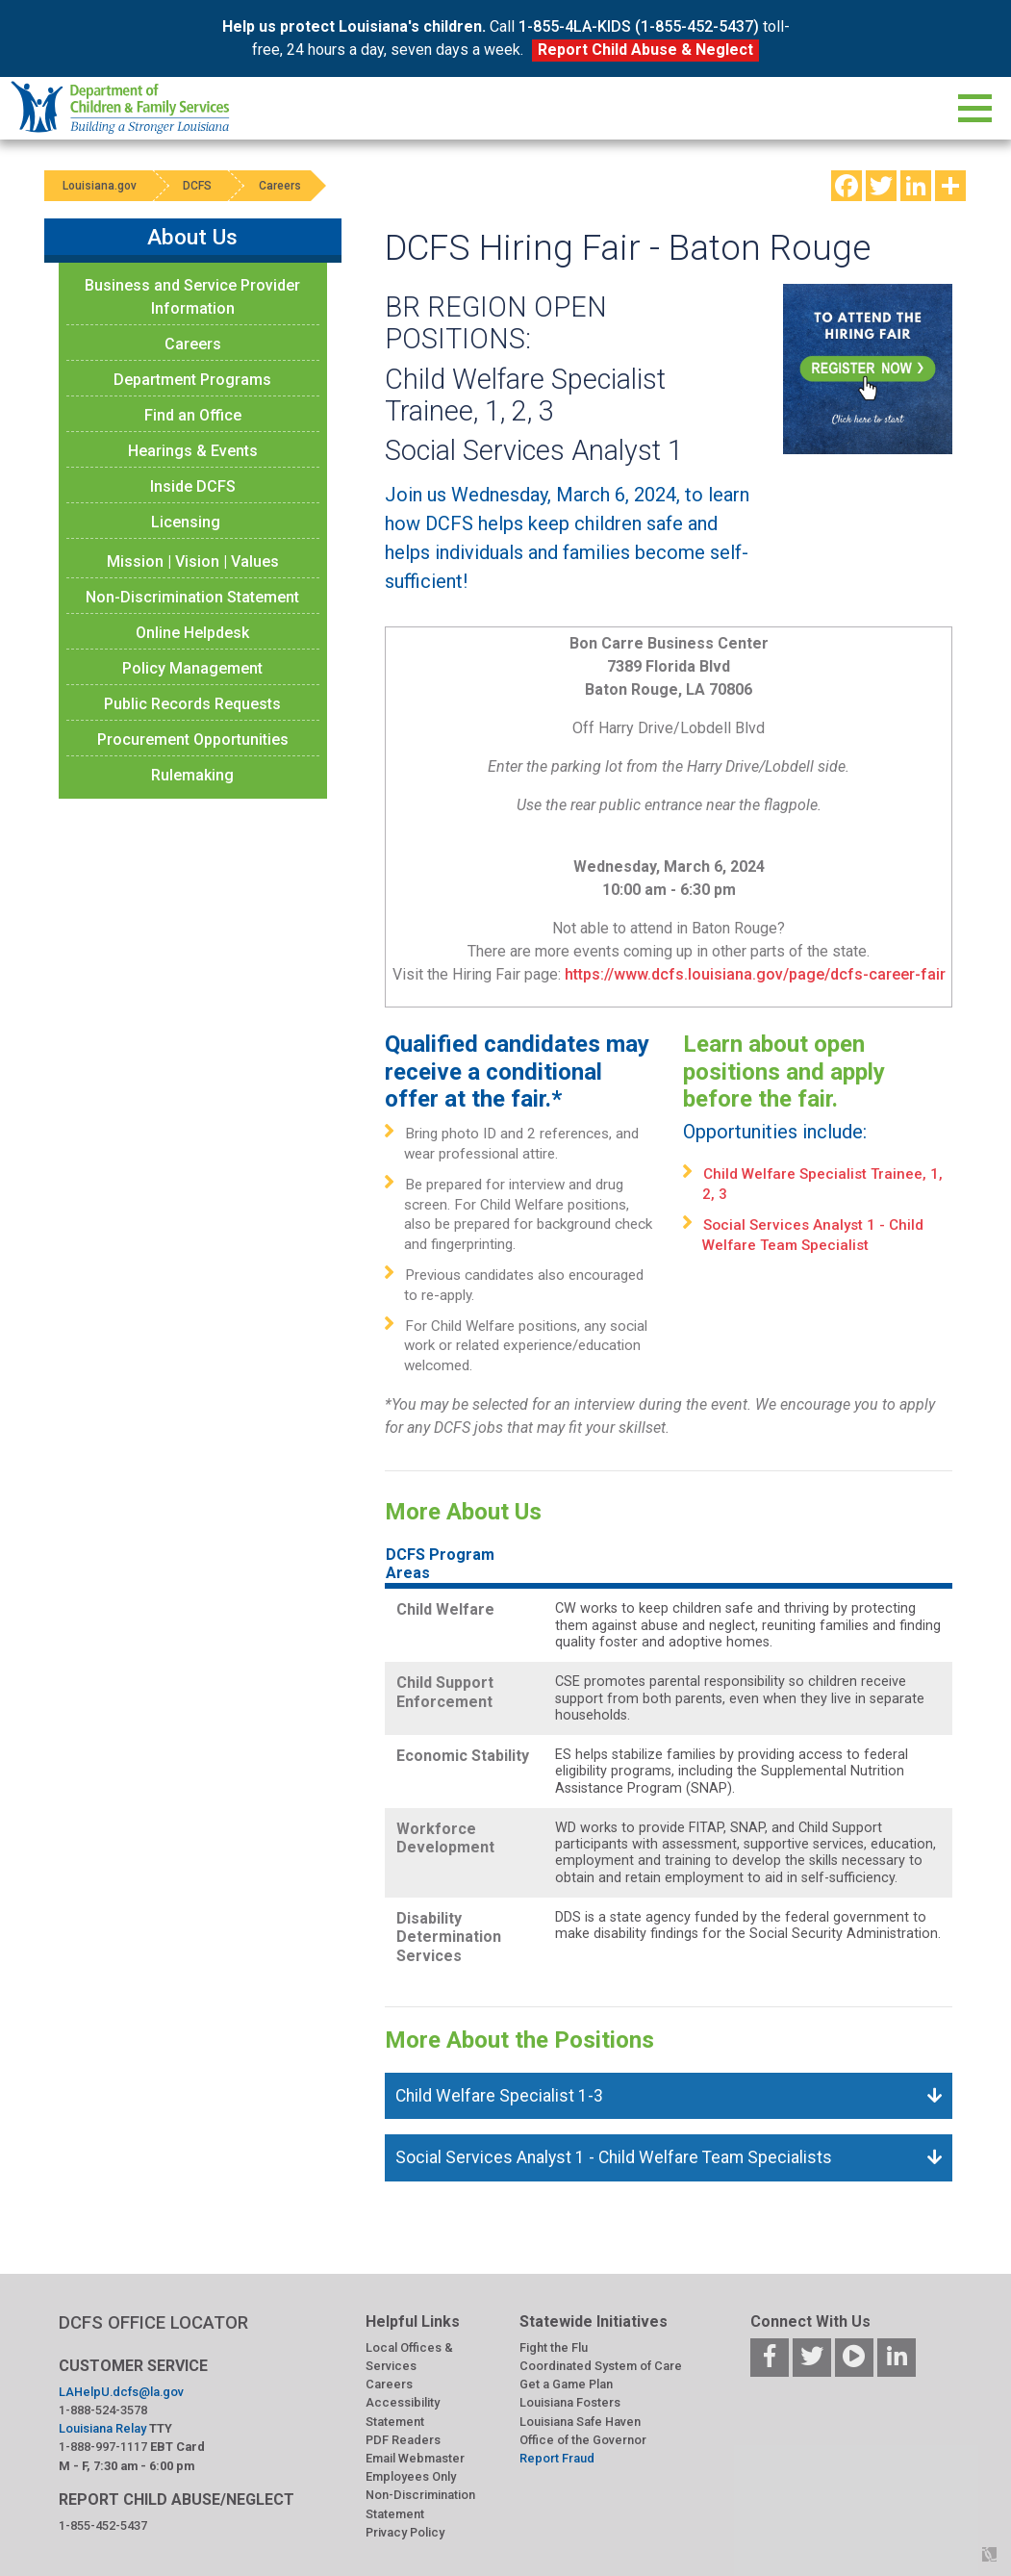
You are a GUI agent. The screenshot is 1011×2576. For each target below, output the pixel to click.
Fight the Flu (553, 2347)
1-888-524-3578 (103, 2410)
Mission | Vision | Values (193, 561)
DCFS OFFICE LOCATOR (153, 2322)
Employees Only (411, 2476)
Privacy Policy (405, 2532)
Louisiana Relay (102, 2428)
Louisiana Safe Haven (580, 2421)
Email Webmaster (415, 2458)
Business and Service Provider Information (192, 297)
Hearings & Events (193, 451)
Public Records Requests (192, 704)
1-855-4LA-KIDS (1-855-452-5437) (638, 26)
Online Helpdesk (192, 633)
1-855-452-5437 (103, 2525)
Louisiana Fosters (569, 2402)
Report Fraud (556, 2458)
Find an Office (192, 415)
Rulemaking (192, 775)
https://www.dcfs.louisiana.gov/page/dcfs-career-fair (753, 974)
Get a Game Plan (566, 2384)
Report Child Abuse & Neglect (645, 49)
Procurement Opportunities (193, 739)
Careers (284, 185)
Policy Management (192, 668)
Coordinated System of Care (600, 2366)
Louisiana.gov (100, 185)
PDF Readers (403, 2440)
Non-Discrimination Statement (192, 597)
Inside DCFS (193, 486)
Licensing (185, 522)
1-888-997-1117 (103, 2446)
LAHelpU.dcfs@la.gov (121, 2392)
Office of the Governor (582, 2440)
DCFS (200, 185)
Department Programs (192, 379)
